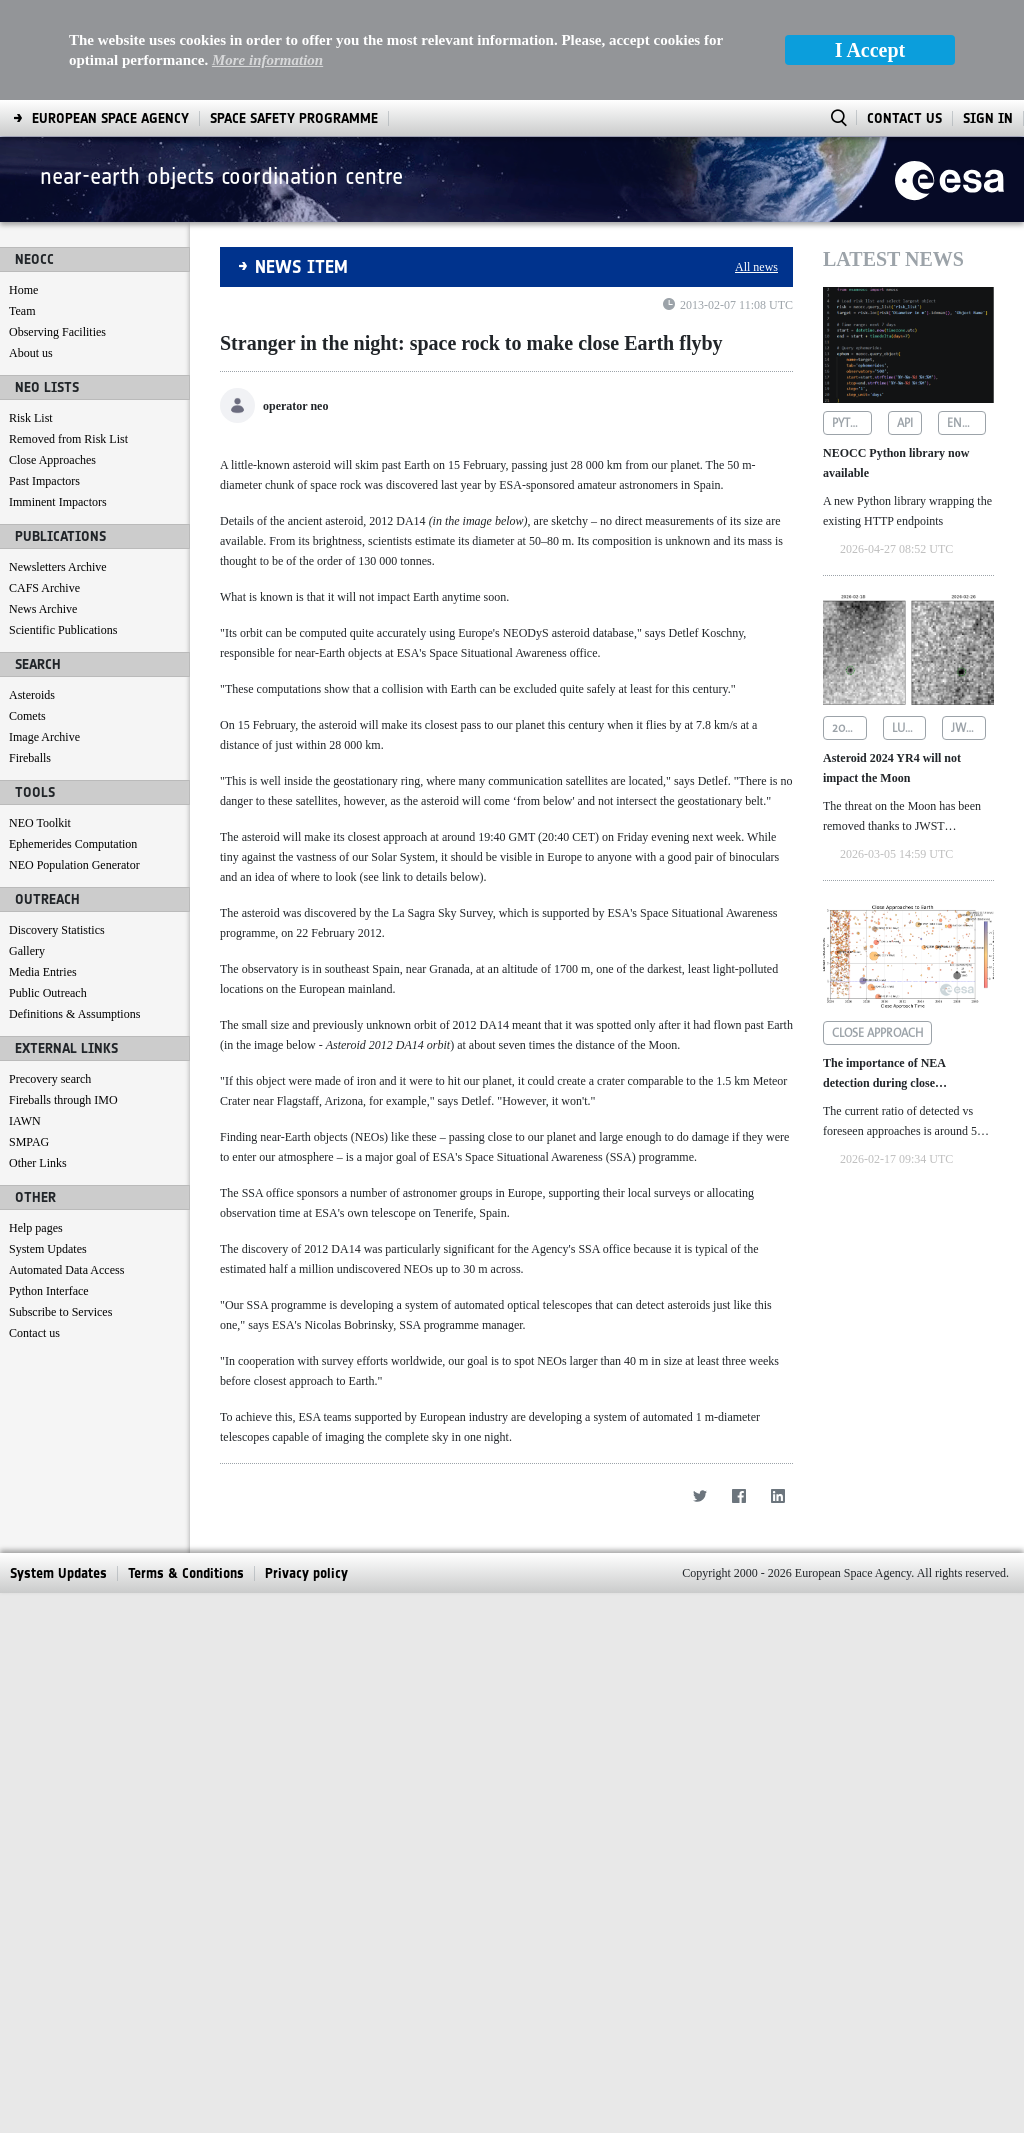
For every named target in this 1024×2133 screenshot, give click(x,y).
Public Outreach (48, 993)
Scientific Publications (63, 630)
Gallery (27, 951)
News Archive (43, 609)
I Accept (870, 50)
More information (267, 60)
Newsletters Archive (58, 567)
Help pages (36, 1228)
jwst (964, 728)
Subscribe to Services (60, 1312)
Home (23, 290)
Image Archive (44, 737)
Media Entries (43, 972)
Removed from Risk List (68, 439)
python (852, 423)
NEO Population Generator (74, 865)
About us (31, 353)
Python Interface (49, 1291)
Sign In (988, 118)
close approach (877, 1033)
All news (756, 267)
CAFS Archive (44, 588)
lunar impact (909, 728)
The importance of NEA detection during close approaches (884, 1074)
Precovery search (50, 1079)
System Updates (48, 1249)
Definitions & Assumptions (74, 1014)
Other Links (38, 1163)
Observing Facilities (57, 332)
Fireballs (30, 758)
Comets (27, 716)
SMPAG (29, 1142)
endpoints (967, 423)
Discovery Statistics (57, 930)
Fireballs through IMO (63, 1100)
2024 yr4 (849, 728)
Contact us (34, 1333)
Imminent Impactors (58, 502)
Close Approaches (52, 460)
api (905, 423)
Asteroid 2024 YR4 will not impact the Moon (892, 768)
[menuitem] (110, 118)
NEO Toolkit (40, 823)
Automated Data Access (66, 1270)
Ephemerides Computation (73, 844)
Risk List (31, 418)
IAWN (25, 1121)
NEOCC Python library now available (896, 463)
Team (22, 311)
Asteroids (32, 695)
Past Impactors (44, 481)
